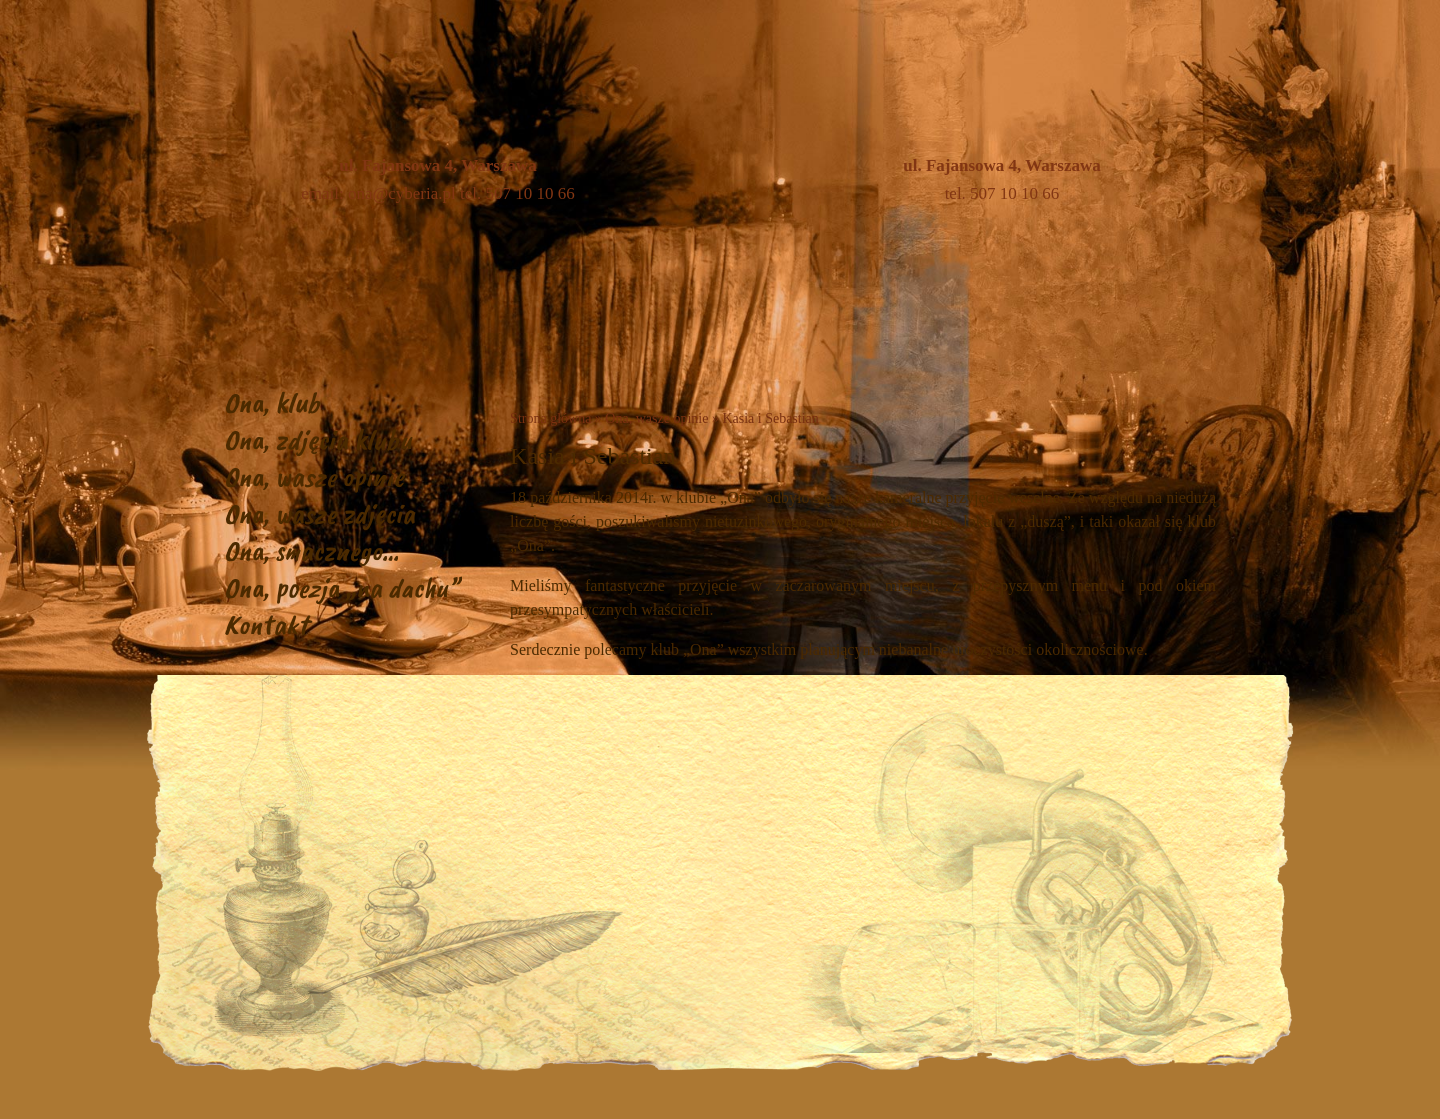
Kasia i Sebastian (770, 418)
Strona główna (550, 418)
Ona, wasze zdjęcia (319, 513)
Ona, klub (272, 402)
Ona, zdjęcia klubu (318, 439)
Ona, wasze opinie (314, 476)
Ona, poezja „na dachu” (341, 587)
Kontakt (266, 624)
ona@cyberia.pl (402, 193)
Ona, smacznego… (311, 550)
